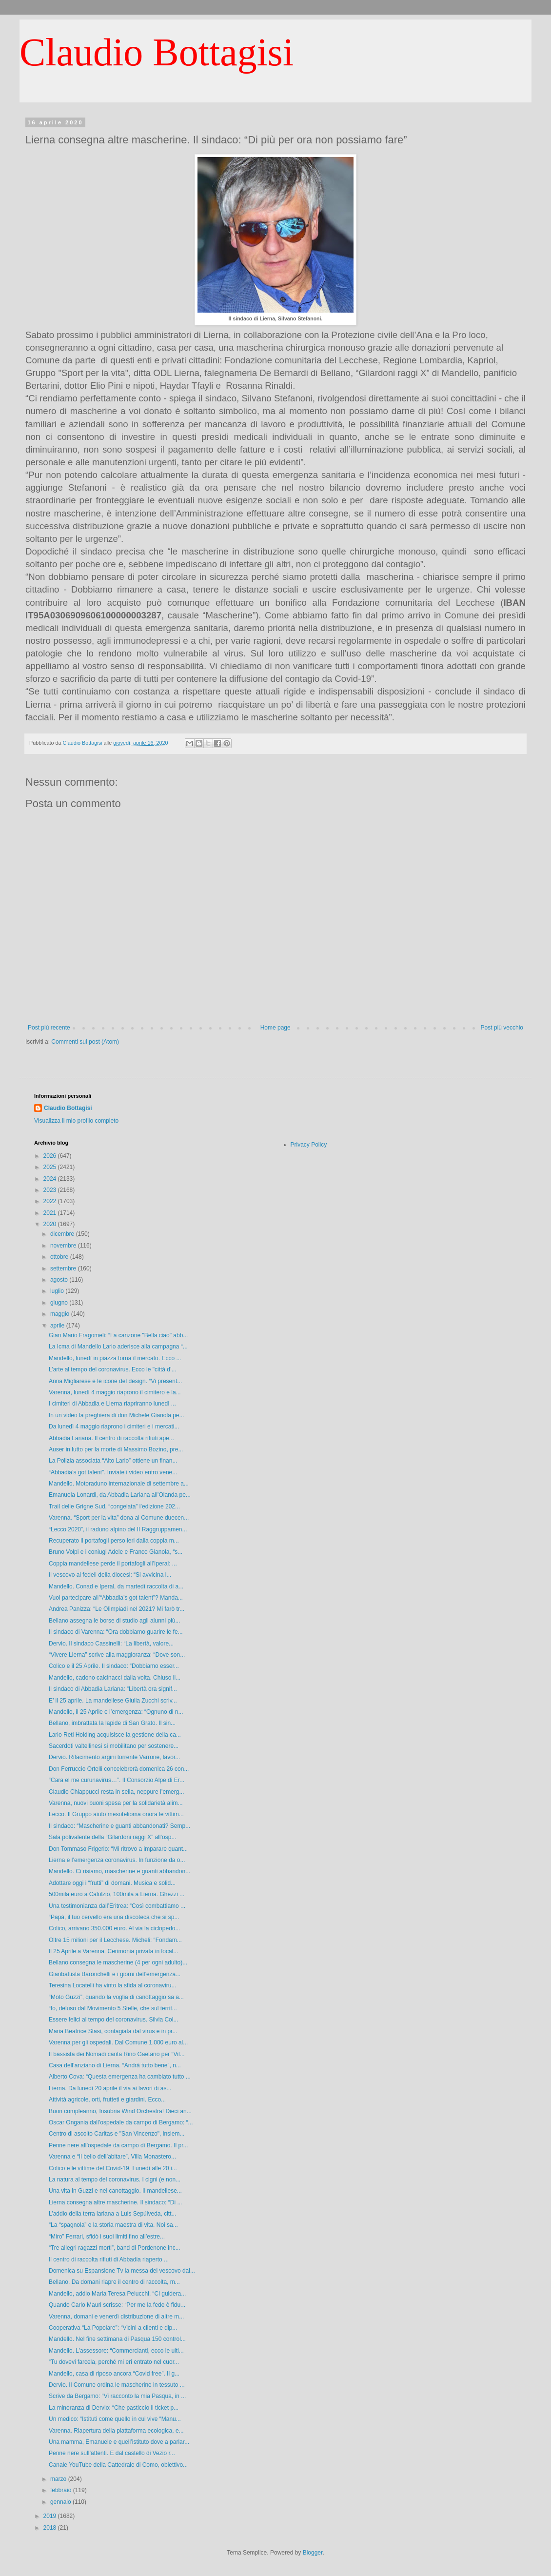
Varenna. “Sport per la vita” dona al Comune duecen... (119, 1517)
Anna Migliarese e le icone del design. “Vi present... (115, 1381)
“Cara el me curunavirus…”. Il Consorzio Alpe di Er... (116, 1780)
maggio (60, 1313)
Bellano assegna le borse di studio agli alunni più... (114, 1620)
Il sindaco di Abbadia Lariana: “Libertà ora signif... (113, 1688)
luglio (57, 1291)
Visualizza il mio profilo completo (76, 1120)
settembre (64, 1268)
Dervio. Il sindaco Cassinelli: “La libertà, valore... (111, 1643)
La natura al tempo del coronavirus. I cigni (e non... (114, 2179)
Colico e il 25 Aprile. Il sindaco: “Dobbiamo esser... (114, 1666)
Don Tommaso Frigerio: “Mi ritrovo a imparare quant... (118, 1848)
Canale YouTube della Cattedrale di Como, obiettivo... (118, 2464)
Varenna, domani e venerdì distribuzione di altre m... (116, 2316)
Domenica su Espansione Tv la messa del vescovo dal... (122, 2270)
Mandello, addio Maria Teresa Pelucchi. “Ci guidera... (117, 2293)
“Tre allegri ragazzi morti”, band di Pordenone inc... (114, 2247)
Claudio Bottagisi (157, 52)
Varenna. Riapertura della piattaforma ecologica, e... (116, 2430)
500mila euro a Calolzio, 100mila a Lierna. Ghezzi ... (116, 1894)
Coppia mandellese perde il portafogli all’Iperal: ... (113, 1563)
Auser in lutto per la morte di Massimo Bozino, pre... (116, 1449)
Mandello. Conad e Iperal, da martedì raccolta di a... (116, 1586)
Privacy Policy (309, 1144)
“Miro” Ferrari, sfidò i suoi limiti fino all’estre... (107, 2236)
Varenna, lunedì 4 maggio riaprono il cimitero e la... (115, 1392)
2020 (50, 1224)
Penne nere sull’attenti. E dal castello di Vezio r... (112, 2453)
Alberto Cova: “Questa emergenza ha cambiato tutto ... (120, 2076)
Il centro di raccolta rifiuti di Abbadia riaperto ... (109, 2259)
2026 (50, 1155)
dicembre (63, 1233)
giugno (59, 1302)
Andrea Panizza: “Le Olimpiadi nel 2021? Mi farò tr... (116, 1608)
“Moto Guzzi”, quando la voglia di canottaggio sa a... (116, 1997)
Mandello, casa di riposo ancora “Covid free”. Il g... (114, 2373)
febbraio (61, 2490)
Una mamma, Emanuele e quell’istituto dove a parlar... (119, 2441)
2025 (50, 1167)
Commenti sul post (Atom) (85, 1041)
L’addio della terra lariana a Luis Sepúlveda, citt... (113, 2213)
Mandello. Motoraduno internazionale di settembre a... (119, 1483)
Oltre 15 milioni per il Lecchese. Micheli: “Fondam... (115, 1940)
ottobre (60, 1256)
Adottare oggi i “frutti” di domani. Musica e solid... (112, 1883)
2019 (50, 2516)
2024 (50, 1178)
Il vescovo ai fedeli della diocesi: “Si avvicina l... (110, 1574)
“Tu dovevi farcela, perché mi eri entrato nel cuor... (114, 2361)
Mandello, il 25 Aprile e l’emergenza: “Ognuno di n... (116, 1711)
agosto (59, 1279)
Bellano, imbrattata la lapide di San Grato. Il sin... (112, 1723)
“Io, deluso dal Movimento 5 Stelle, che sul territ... (113, 2008)
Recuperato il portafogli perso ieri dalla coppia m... (114, 1540)
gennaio (61, 2501)
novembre (64, 1245)
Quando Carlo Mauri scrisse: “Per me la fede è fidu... (117, 2304)
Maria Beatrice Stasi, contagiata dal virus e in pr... (113, 2031)
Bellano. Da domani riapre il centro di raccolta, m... (114, 2282)
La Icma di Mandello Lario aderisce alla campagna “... (118, 1346)
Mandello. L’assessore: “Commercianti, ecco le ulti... (116, 2350)
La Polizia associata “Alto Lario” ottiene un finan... (113, 1460)
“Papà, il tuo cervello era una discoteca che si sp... (114, 1917)
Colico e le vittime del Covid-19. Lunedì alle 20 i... (113, 2168)
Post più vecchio (502, 1027)
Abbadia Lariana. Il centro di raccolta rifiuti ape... (111, 1438)
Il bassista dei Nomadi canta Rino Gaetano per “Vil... (117, 2054)
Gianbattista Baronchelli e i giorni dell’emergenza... (114, 1974)
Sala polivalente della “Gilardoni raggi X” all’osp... (112, 1837)
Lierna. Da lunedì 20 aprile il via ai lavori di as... (110, 2088)
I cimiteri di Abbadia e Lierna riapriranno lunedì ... (112, 1403)
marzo (59, 2479)
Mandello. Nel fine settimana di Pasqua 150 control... (117, 2339)
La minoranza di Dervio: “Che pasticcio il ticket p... (113, 2407)
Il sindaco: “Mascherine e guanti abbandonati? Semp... (119, 1826)
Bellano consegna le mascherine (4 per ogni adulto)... (118, 1962)
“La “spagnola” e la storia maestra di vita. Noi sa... (113, 2224)
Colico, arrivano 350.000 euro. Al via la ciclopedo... (114, 1928)
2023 (50, 1190)
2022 (50, 1201)
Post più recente (49, 1027)
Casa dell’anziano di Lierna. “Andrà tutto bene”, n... (115, 2065)
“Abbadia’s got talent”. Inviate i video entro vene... (113, 1472)
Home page (275, 1027)
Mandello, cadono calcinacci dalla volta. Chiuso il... (114, 1677)
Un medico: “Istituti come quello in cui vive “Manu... (115, 2419)
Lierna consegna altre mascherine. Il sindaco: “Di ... (115, 2202)
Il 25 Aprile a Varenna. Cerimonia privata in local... (113, 1951)
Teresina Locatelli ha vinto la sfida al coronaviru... (112, 1985)
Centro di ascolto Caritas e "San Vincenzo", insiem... (116, 2133)
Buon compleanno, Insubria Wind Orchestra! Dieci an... (120, 2111)
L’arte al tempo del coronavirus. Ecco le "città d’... (113, 1369)
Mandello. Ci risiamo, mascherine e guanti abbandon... (119, 1871)
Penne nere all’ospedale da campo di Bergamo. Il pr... (118, 2145)
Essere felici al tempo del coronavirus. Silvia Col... (113, 2019)
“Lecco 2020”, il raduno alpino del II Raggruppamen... (118, 1529)
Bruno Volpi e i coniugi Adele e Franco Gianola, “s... (115, 1551)
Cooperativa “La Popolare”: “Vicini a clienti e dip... (113, 2327)
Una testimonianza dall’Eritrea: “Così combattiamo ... (117, 1905)
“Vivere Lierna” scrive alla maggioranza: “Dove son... (117, 1654)
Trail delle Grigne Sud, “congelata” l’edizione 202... (114, 1506)
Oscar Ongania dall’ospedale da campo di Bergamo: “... (121, 2122)
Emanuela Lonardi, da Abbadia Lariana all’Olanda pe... (120, 1494)
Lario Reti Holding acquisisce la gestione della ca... (115, 1734)
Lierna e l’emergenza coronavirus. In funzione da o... (117, 1860)
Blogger (313, 2552)
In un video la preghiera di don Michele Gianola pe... (116, 1415)
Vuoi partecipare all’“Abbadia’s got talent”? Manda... (116, 1597)
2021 (50, 1212)
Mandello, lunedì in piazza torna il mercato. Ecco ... (115, 1358)
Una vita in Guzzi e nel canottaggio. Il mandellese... (115, 2190)
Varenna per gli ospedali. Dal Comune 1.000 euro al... (118, 2042)
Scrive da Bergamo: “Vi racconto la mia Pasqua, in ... (117, 2396)
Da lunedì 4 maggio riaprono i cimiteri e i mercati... (114, 1426)
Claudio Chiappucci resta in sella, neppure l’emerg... (116, 1791)
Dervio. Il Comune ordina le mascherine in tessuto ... (117, 2384)
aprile (58, 1325)
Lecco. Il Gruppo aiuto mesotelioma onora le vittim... (116, 1814)
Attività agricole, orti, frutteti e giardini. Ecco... (107, 2099)
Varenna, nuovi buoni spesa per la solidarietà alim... (116, 1803)
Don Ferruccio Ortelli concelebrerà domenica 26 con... (119, 1768)
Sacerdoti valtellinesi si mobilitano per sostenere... (113, 1746)
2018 (50, 2527)
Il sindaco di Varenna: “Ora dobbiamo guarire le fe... (116, 1631)
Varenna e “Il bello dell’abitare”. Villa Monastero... (112, 2156)
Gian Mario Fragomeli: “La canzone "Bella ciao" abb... (118, 1335)
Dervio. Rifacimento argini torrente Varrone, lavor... (114, 1757)
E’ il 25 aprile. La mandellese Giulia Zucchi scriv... (113, 1700)
